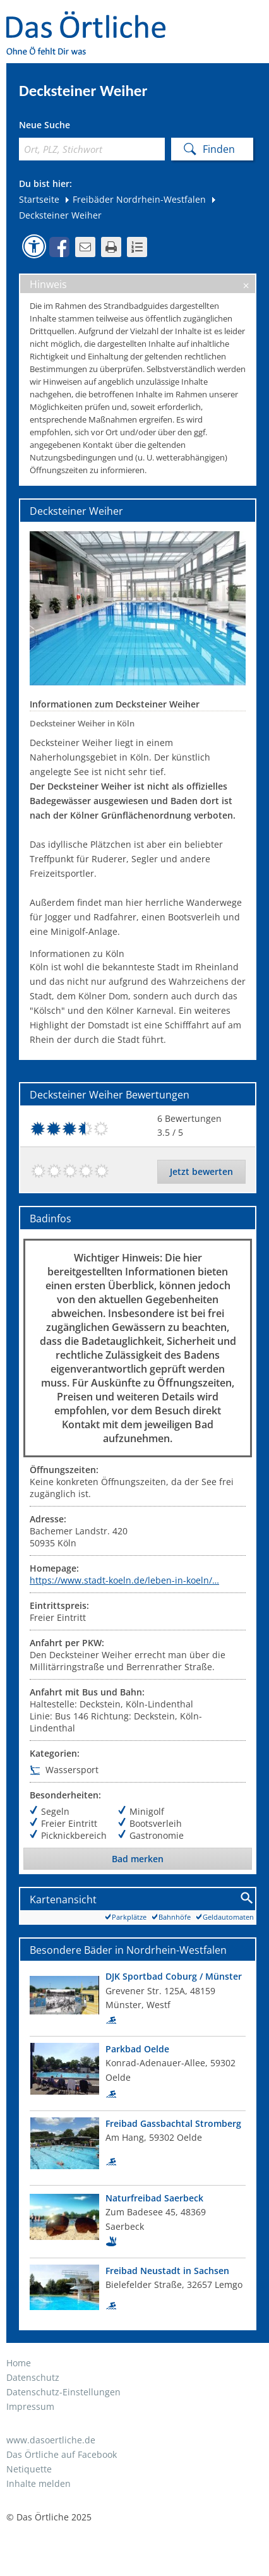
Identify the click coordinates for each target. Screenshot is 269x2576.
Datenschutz (32, 2377)
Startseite (39, 199)
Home (18, 2363)
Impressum (30, 2406)
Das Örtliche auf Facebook (61, 2454)
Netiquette (29, 2469)
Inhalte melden (38, 2483)
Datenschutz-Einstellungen (63, 2392)
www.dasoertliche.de (50, 2440)
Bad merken (138, 1859)
